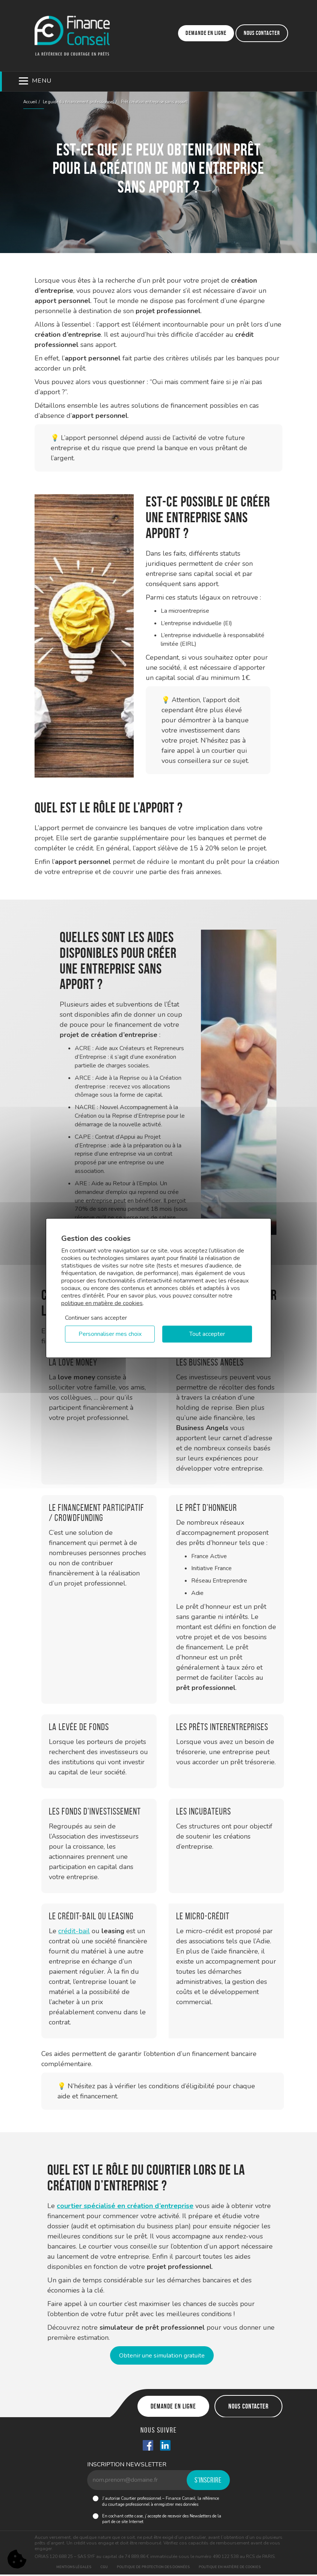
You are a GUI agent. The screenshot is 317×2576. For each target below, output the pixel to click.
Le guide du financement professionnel (78, 102)
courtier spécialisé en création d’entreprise (125, 2205)
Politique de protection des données (153, 2568)
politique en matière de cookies (102, 1303)
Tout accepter (207, 1334)
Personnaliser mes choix (110, 1334)
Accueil (30, 102)
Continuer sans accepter (96, 1317)
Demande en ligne (206, 33)
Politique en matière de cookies (230, 2568)
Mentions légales (73, 2568)
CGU (104, 2568)
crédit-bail (74, 1930)
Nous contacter (262, 33)
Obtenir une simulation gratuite (162, 2355)
